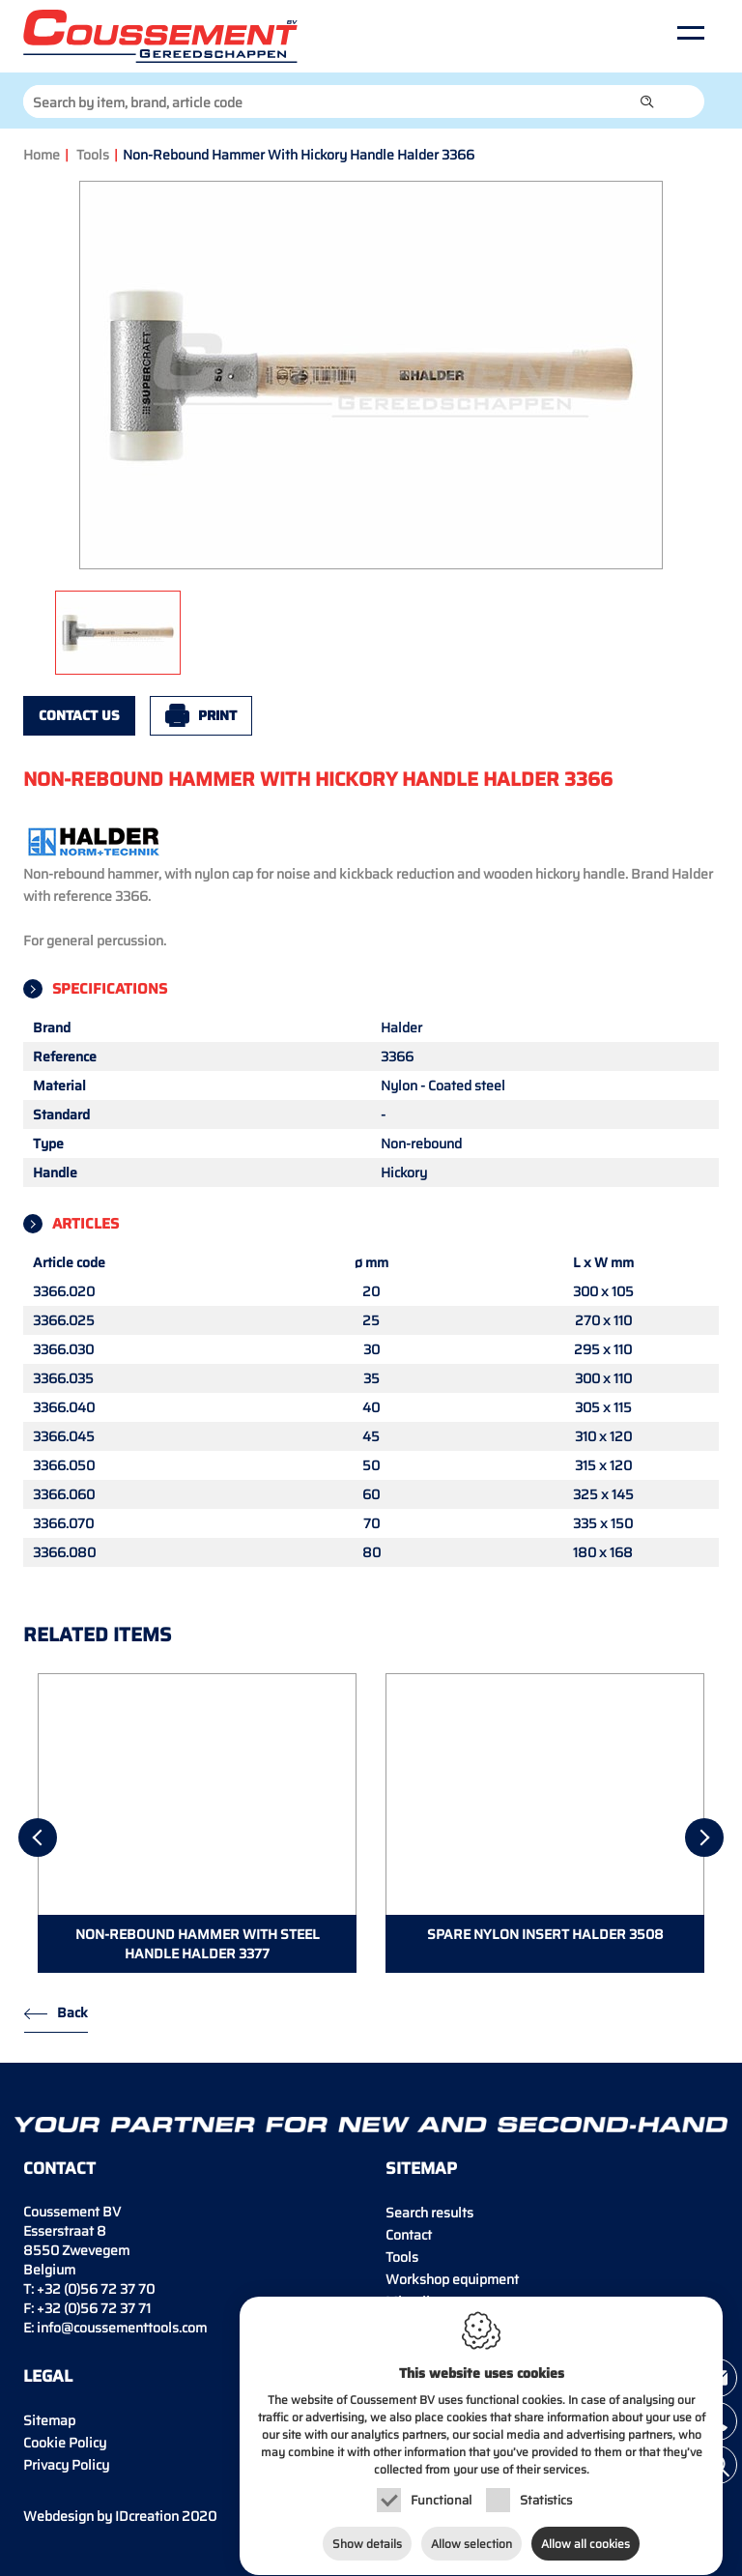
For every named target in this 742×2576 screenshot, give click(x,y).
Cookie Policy (64, 2442)
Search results (429, 2212)
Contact (408, 2234)
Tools (92, 154)
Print (217, 715)
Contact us (79, 715)
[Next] (704, 1837)
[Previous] (37, 1837)
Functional (441, 2496)
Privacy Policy (66, 2464)
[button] (647, 101)
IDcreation (101, 2516)
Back (72, 2012)
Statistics (546, 2496)
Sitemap (49, 2420)
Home (41, 154)
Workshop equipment (452, 2279)
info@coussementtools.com (122, 2327)
